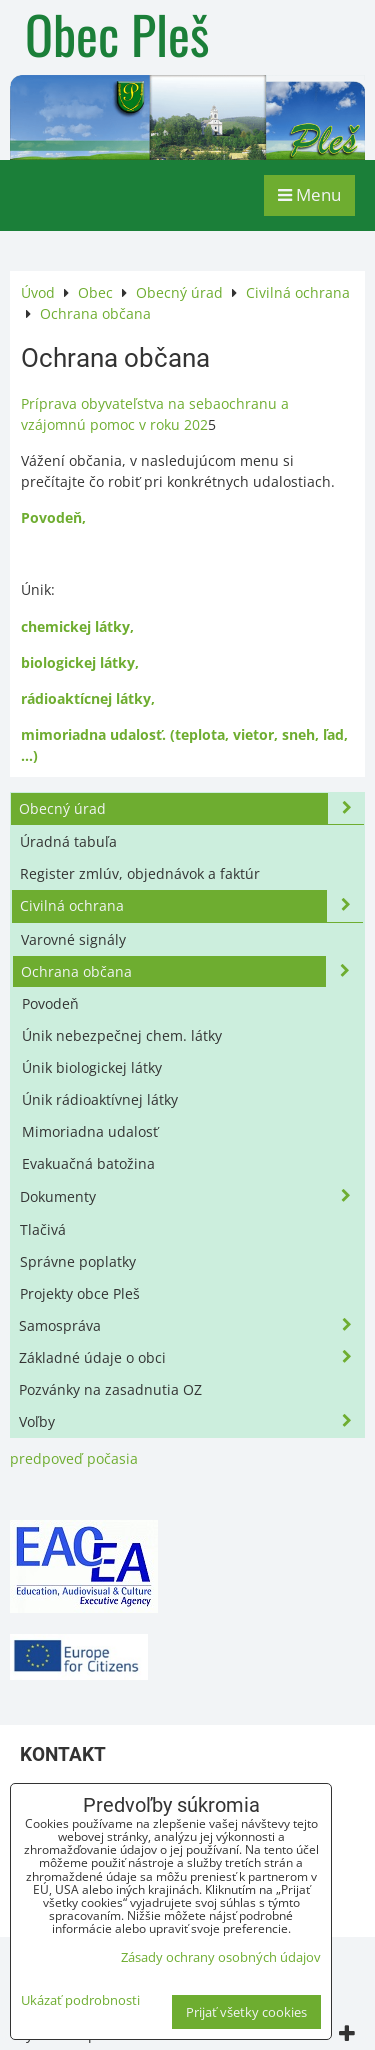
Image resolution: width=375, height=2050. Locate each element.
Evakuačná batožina (88, 1163)
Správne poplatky (78, 1261)
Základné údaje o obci (191, 1357)
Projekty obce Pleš (80, 1293)
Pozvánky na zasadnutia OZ (110, 1389)
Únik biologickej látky (92, 1067)
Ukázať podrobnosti (80, 2000)
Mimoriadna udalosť (90, 1131)
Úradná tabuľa (68, 841)
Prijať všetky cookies (246, 2012)
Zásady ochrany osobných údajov (221, 1957)
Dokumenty (191, 1196)
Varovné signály (73, 939)
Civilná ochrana (191, 905)
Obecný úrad (191, 808)
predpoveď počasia (74, 1458)
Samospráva (191, 1325)
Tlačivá (43, 1229)
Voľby (191, 1421)
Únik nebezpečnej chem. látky (122, 1035)
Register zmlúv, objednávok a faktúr (140, 873)
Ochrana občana (191, 971)
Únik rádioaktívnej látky (100, 1099)
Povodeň (50, 1003)
